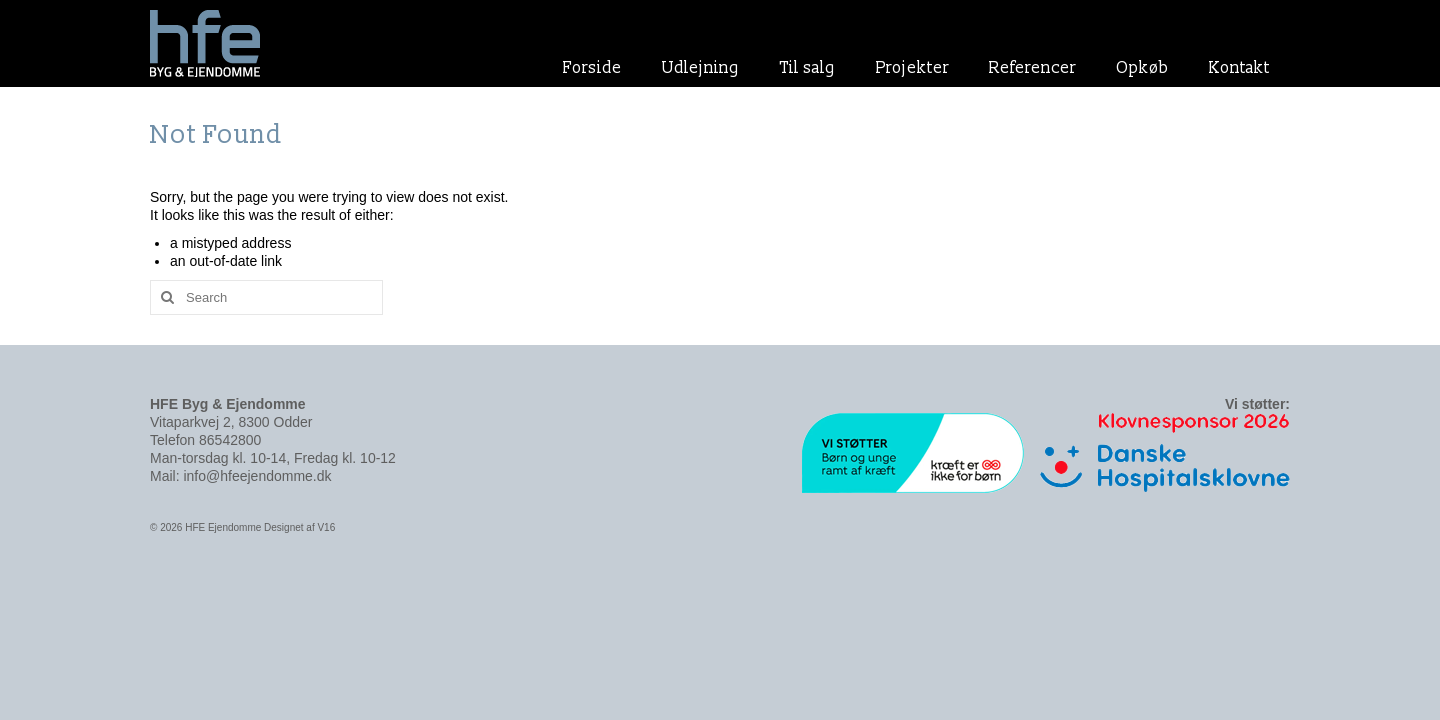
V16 (326, 527)
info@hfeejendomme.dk (257, 476)
